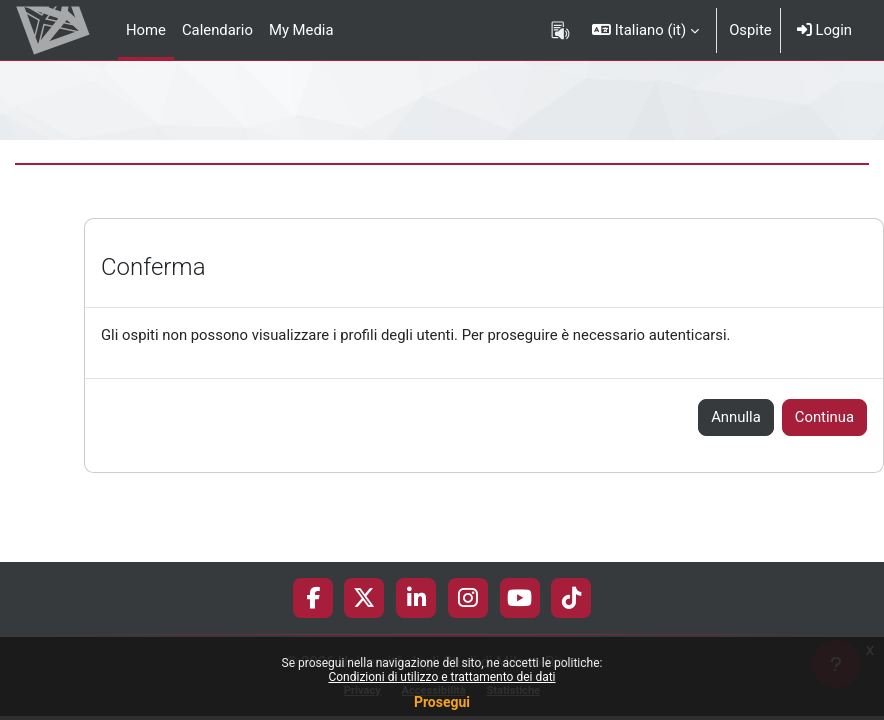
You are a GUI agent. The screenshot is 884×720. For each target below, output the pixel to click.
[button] (645, 30)
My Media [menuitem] (301, 30)
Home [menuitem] (146, 30)
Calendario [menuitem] (217, 30)
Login (824, 30)
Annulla (736, 417)
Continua (824, 417)
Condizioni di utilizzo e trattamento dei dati (441, 677)
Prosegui (442, 702)
